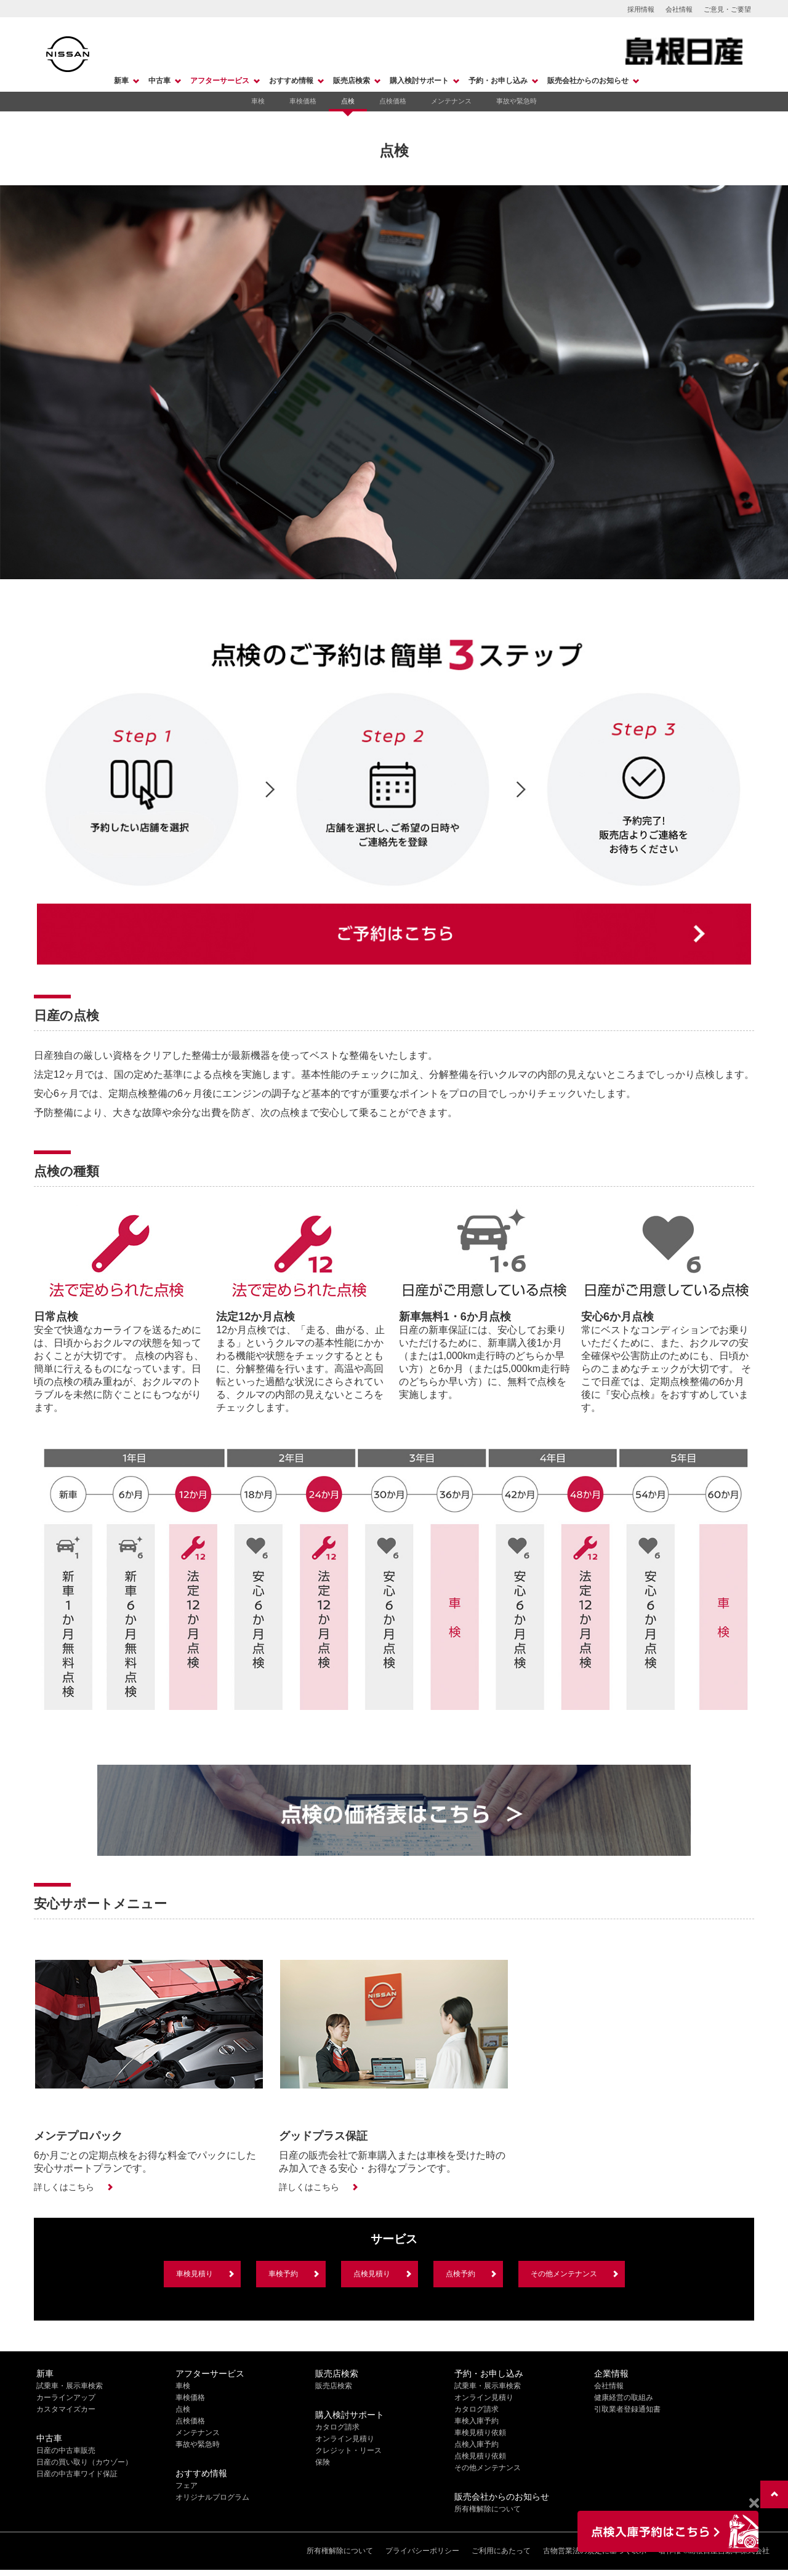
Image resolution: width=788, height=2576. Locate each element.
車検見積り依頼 (480, 2432)
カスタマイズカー (65, 2409)
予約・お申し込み (498, 80)
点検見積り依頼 (480, 2456)
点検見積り (371, 2273)
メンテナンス (451, 101)
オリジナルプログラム (212, 2497)
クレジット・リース (348, 2450)
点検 (348, 101)
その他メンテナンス (564, 2273)
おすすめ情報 (291, 80)
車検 (258, 101)
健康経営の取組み (623, 2397)
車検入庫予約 (476, 2421)
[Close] (754, 2503)
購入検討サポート (419, 80)
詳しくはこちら (64, 2187)
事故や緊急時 (516, 101)
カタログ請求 (337, 2427)
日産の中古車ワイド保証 (77, 2474)
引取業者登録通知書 (627, 2409)
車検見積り (194, 2273)
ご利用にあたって (501, 2550)
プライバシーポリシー (422, 2550)
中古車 (159, 80)
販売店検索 (351, 80)
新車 (121, 80)
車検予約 (283, 2273)
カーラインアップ (65, 2397)
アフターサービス (219, 80)
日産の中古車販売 (65, 2450)
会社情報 (679, 9)
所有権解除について (487, 2509)
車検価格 (302, 101)
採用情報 (640, 9)
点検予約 (460, 2273)
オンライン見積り (344, 2438)
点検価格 (392, 101)
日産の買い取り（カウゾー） (84, 2462)
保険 (322, 2462)
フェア (186, 2485)
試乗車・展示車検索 (69, 2385)
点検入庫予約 (476, 2444)
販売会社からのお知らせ (588, 80)
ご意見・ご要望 (727, 9)
